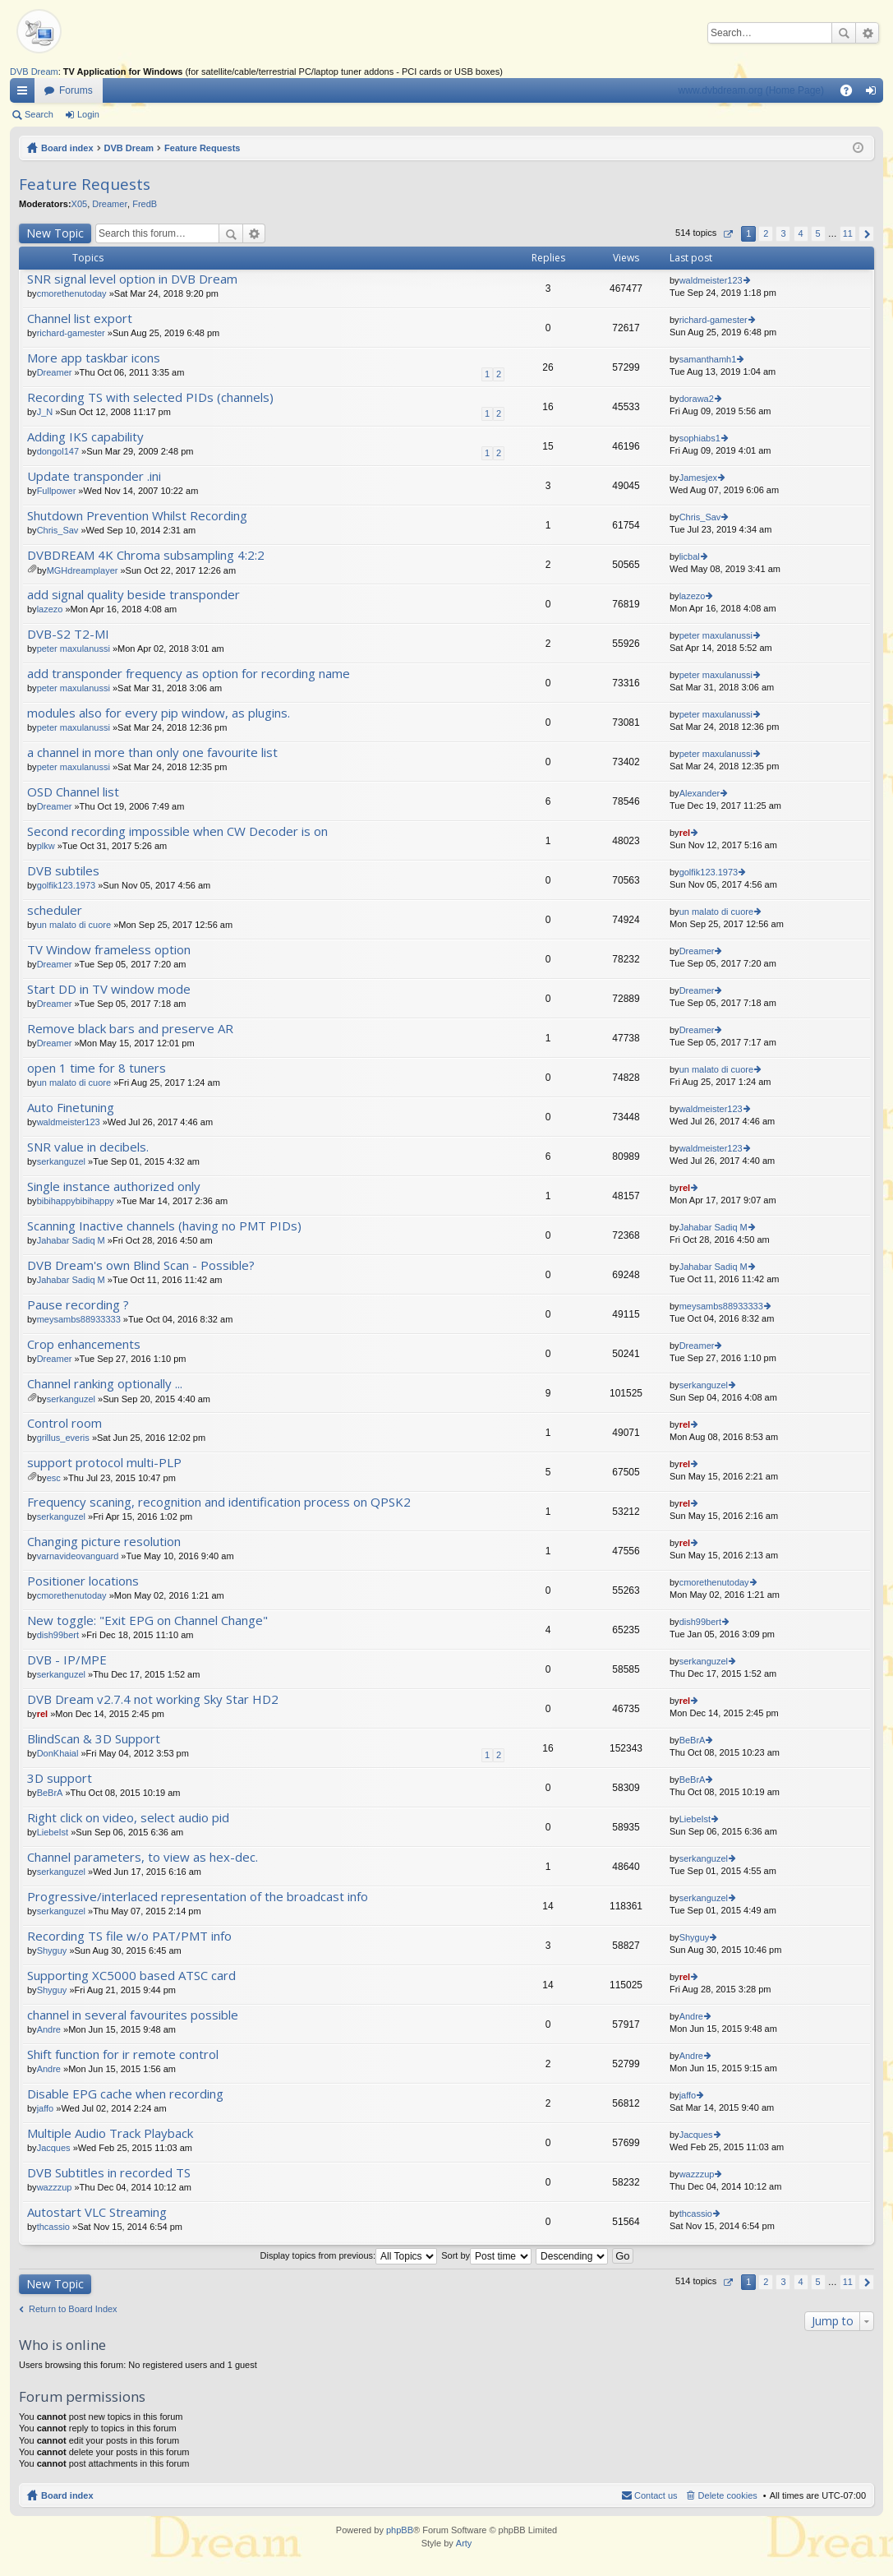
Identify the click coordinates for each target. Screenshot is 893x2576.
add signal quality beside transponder (133, 594)
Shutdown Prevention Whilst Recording (137, 516)
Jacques (54, 2148)
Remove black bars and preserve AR (130, 1028)
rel (684, 833)
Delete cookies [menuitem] (727, 2495)
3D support (59, 1778)
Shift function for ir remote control (123, 2054)
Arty (464, 2543)
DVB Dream (34, 71)
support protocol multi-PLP (104, 1462)
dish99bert (58, 1635)
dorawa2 (696, 399)
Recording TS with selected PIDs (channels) (150, 397)
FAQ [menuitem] (851, 94)
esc (54, 1478)
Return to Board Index (73, 2309)
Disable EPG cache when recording (125, 2094)
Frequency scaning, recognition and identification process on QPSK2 (219, 1502)
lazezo (50, 609)
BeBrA (692, 1740)
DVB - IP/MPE (67, 1660)
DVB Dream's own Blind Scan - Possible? (141, 1265)
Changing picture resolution (104, 1541)
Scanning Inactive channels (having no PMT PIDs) (164, 1226)
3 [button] (782, 233)
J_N (45, 412)
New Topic (55, 233)
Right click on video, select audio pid (128, 1818)
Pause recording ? (78, 1305)
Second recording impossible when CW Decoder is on (177, 831)
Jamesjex (698, 477)
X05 (79, 204)
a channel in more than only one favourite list (152, 752)
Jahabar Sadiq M (71, 1240)
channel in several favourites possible (132, 2015)
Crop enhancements (83, 1344)
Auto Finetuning (70, 1107)
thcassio (53, 2227)
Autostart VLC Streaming (97, 2212)
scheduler (54, 910)
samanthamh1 (708, 359)
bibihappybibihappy (75, 1201)
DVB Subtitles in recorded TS (109, 2173)
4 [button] (800, 233)
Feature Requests (202, 148)
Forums (76, 90)
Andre (49, 2029)
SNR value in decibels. (88, 1147)
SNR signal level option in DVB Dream (132, 279)
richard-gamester (71, 333)
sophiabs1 (699, 438)
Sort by (486, 2255)
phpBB (399, 2530)
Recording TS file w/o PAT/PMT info (129, 1936)
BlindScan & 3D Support (93, 1739)
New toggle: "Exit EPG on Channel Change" (147, 1620)
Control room (64, 1423)
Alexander (699, 793)
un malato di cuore (74, 925)
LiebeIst (53, 1832)
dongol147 (58, 451)
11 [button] (848, 233)
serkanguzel (61, 1161)
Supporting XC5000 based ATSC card (131, 1975)
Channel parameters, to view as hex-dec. (142, 1857)
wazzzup (54, 2187)
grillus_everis (63, 1438)
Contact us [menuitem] (656, 2495)
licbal (689, 556)
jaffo (45, 2108)
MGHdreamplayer (82, 570)
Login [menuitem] (874, 94)
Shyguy (52, 1950)
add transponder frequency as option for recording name (188, 673)
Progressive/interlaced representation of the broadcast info (197, 1896)
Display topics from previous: (349, 2255)
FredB (144, 204)
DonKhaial (58, 1753)
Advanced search (867, 33)
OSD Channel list (73, 792)
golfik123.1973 (66, 885)
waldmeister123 (711, 280)
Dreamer (109, 204)
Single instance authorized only (113, 1186)
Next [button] (866, 234)
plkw (46, 846)
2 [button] (765, 233)
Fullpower (56, 491)
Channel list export (79, 318)
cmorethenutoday (72, 293)
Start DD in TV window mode (109, 989)
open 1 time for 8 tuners (96, 1068)
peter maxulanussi (73, 648)
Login (88, 114)
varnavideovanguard (78, 1556)
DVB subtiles (63, 871)
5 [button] (818, 233)
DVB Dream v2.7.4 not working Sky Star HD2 (152, 1699)
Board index (67, 148)
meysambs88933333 (79, 1319)
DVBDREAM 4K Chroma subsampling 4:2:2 (146, 555)
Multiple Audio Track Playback (110, 2133)
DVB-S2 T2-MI (68, 634)
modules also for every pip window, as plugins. (158, 713)
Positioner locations (83, 1581)
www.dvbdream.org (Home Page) (751, 90)
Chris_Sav (58, 530)
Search (843, 33)
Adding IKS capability (85, 437)
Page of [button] (727, 234)
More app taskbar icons (93, 358)
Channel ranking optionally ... (104, 1384)
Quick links (25, 94)
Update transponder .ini (94, 476)
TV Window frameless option (109, 950)
